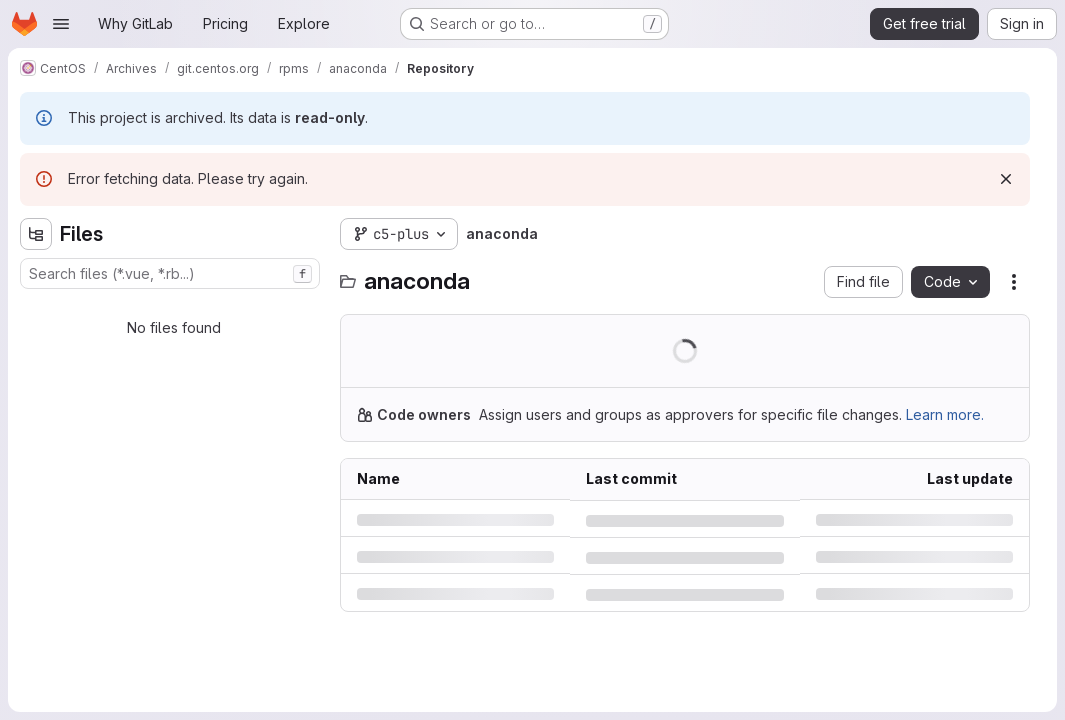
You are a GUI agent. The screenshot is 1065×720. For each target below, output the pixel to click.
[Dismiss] (1006, 179)
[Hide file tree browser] (36, 234)
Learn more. (945, 414)
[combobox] (170, 273)
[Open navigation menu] (61, 24)
